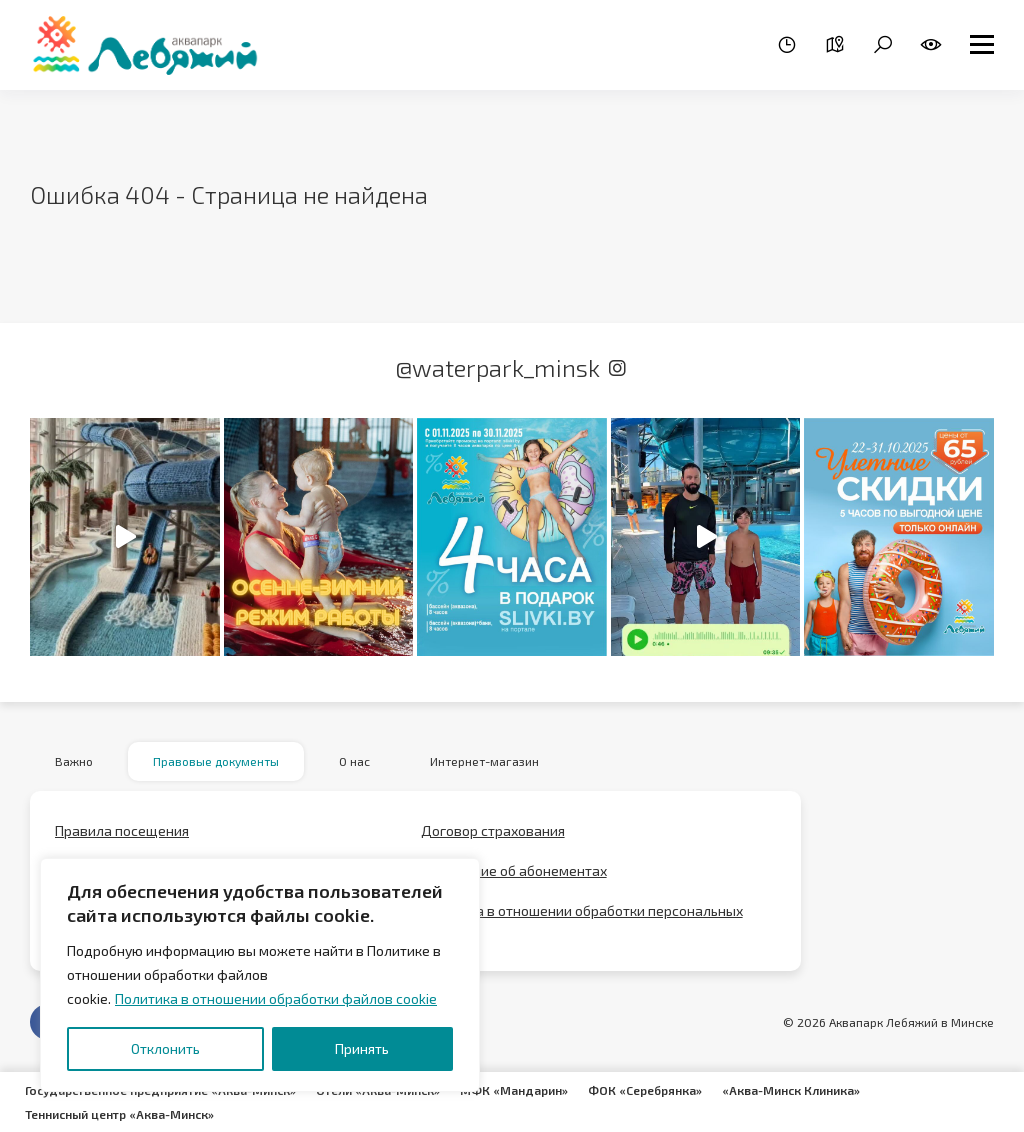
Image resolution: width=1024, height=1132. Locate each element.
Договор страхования (493, 831)
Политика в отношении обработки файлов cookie (276, 998)
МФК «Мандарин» (514, 1090)
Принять (362, 1048)
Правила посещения (122, 831)
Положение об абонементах (514, 871)
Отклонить (165, 1048)
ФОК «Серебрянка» (645, 1090)
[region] (260, 975)
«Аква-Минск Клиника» (791, 1090)
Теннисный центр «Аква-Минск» (119, 1114)
